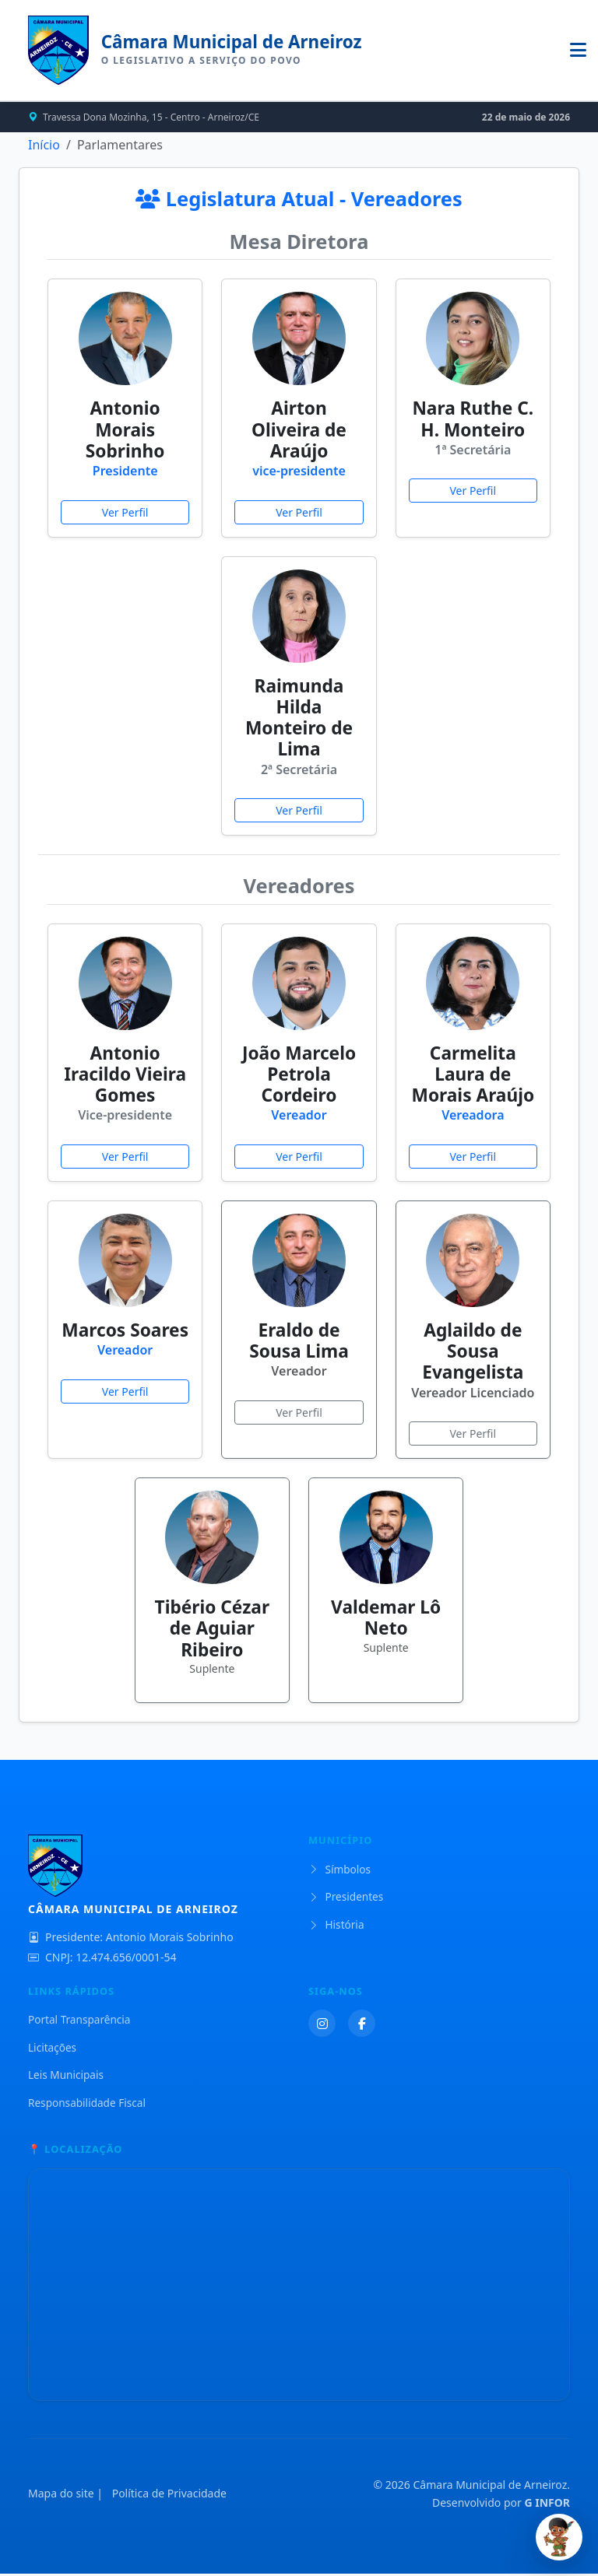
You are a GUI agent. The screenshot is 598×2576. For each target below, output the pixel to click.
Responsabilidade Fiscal (87, 2104)
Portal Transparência (79, 2021)
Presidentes (345, 1898)
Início (44, 146)
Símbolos (339, 1870)
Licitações (52, 2049)
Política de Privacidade (169, 2495)
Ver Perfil (125, 513)
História (336, 1926)
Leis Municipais (66, 2077)
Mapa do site (61, 2495)
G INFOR (547, 2504)
